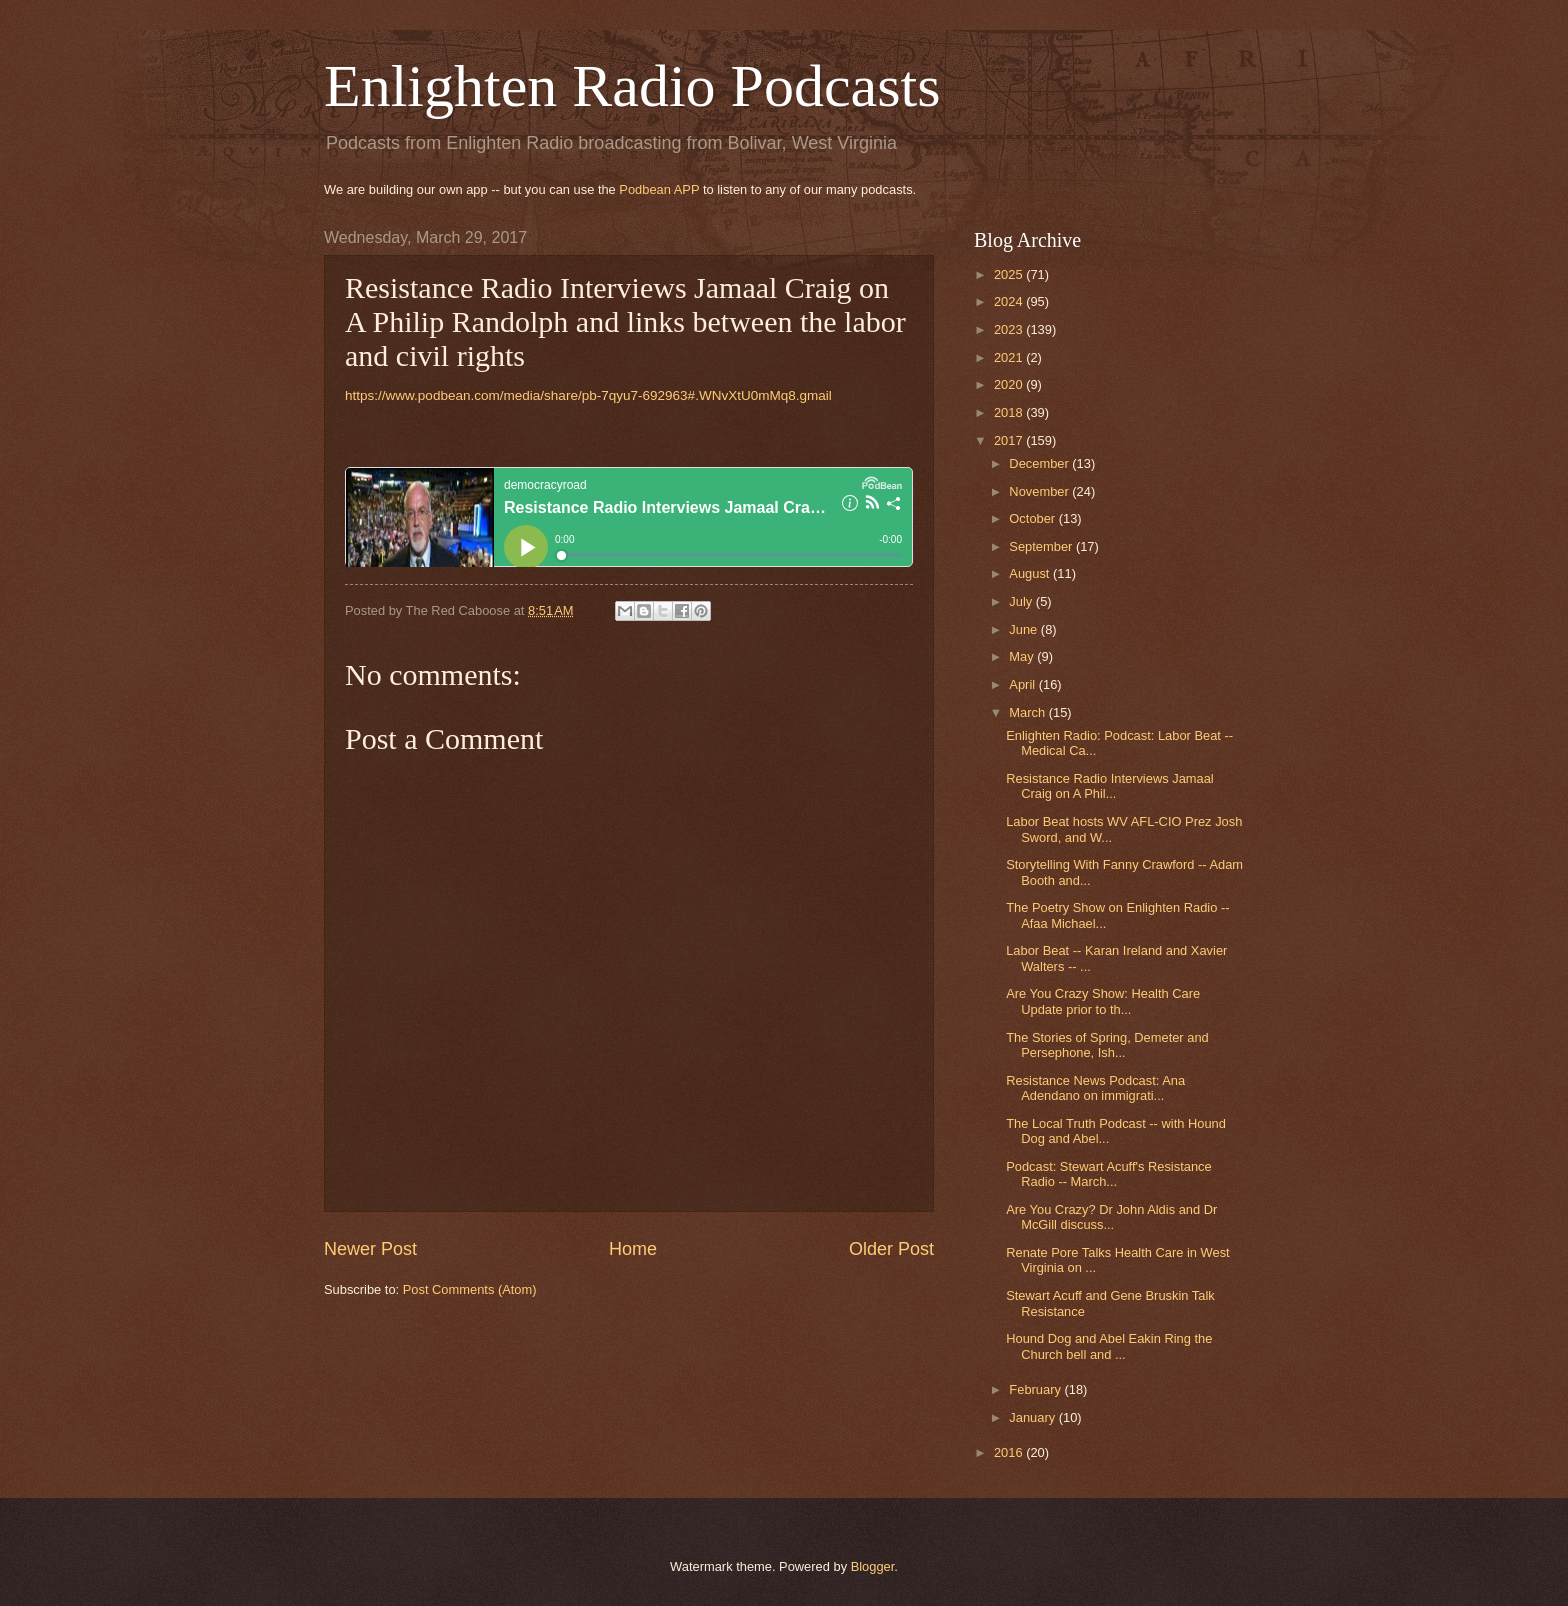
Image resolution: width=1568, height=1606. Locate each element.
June (1025, 629)
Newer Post (370, 1249)
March (1028, 712)
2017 (1010, 440)
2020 (1010, 384)
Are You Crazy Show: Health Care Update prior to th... (1103, 1001)
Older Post (891, 1249)
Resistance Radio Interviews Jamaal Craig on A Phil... (1110, 786)
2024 (1010, 301)
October (1033, 518)
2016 (1010, 1452)
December (1040, 463)
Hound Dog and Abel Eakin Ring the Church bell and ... (1109, 1346)
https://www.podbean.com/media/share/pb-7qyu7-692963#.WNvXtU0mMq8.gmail (588, 395)
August (1031, 573)
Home (633, 1249)
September (1042, 546)
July (1022, 601)
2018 (1010, 412)
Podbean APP (659, 189)
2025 (1010, 274)
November (1040, 491)
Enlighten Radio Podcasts (632, 86)
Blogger (873, 1566)
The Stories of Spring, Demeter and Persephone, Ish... (1107, 1045)
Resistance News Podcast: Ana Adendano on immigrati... (1095, 1088)
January (1033, 1417)
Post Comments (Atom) (470, 1289)
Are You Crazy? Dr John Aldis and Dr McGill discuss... (1111, 1217)
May (1023, 656)
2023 (1010, 329)
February (1036, 1389)
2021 (1010, 357)
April (1023, 684)
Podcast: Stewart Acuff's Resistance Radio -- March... (1108, 1174)
